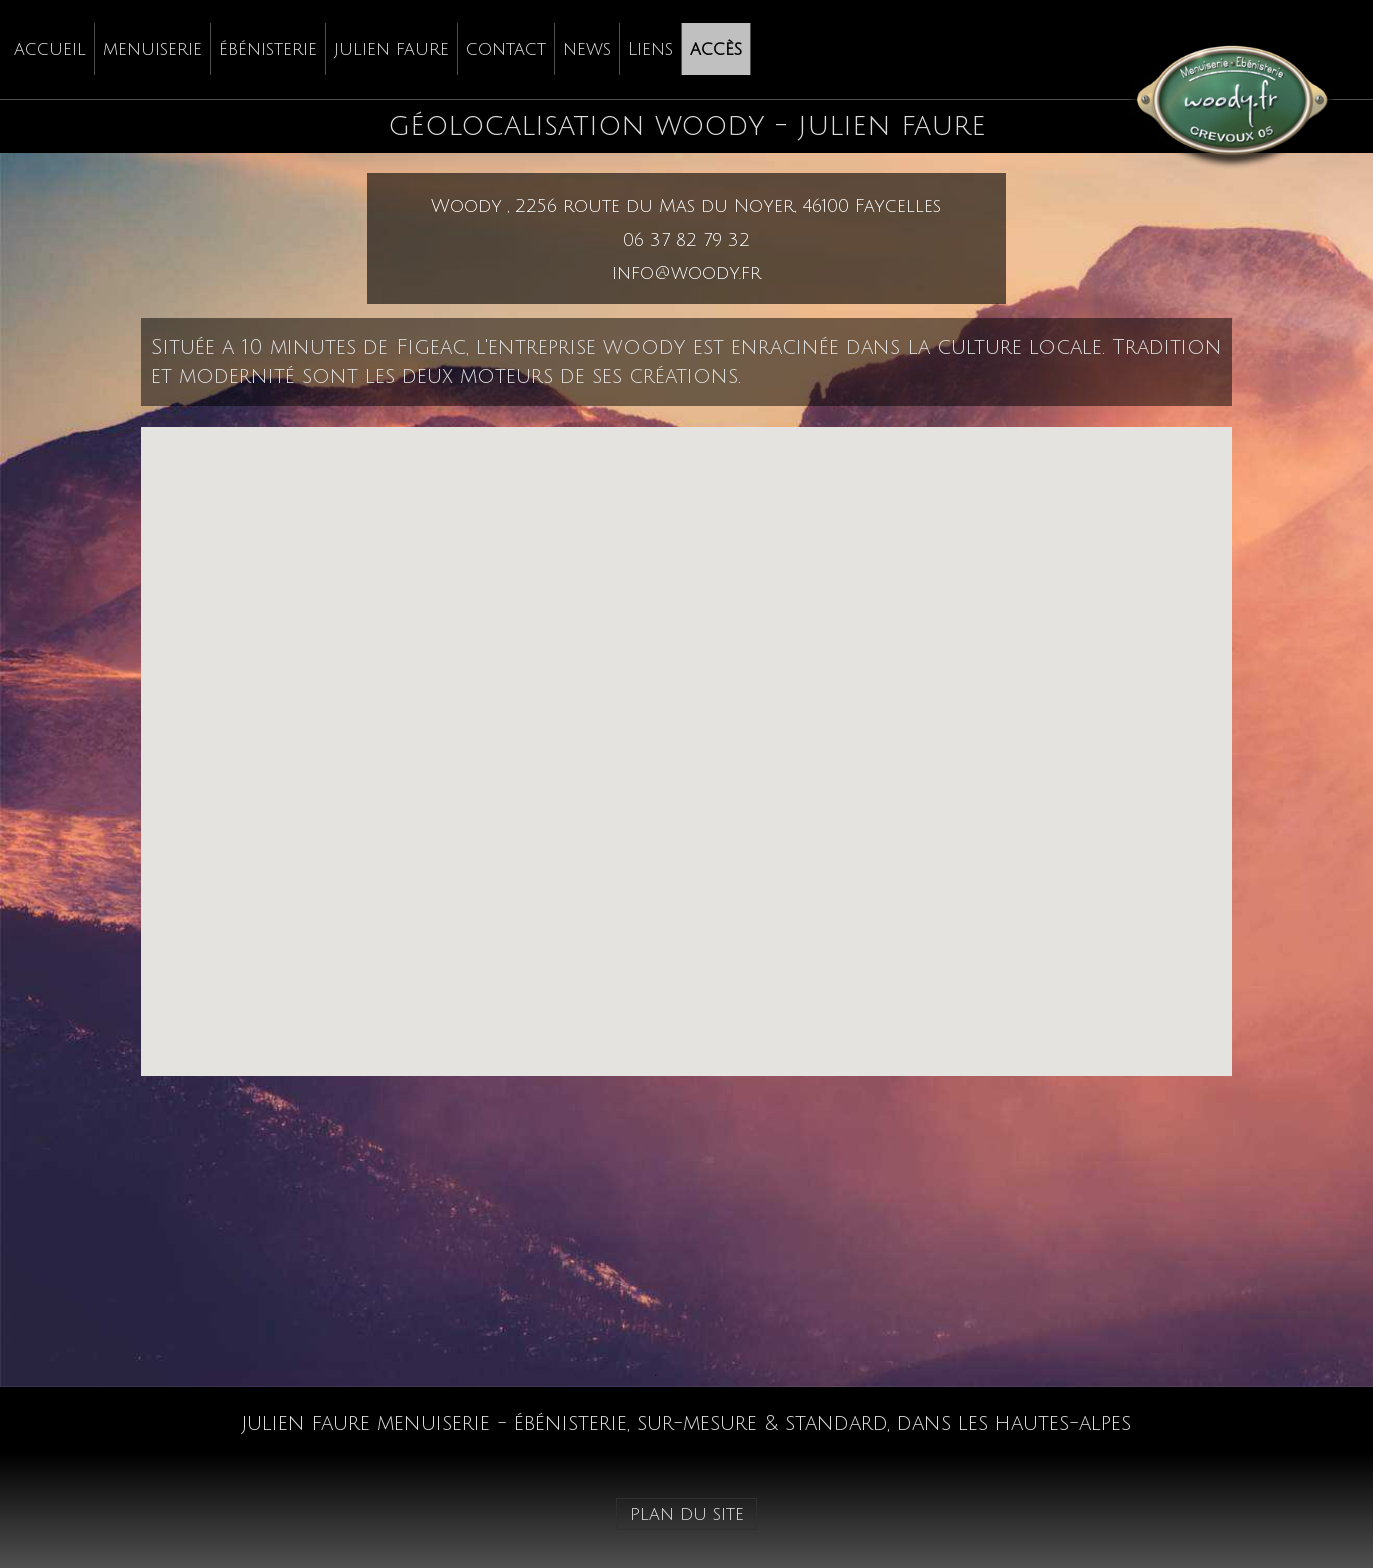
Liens (650, 49)
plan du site (687, 1514)
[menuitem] (50, 49)
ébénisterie (268, 49)
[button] (686, 733)
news (587, 49)
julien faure (391, 49)
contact (506, 49)
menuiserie (152, 49)
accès (716, 49)
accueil (50, 49)
